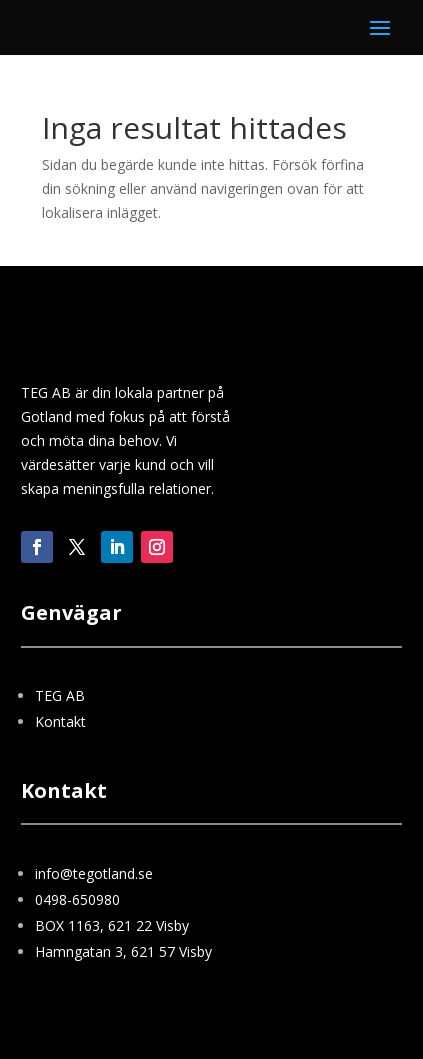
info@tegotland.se (94, 873)
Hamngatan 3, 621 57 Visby (123, 951)
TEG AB (60, 695)
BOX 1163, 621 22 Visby (112, 925)
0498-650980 (77, 899)
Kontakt (60, 721)
